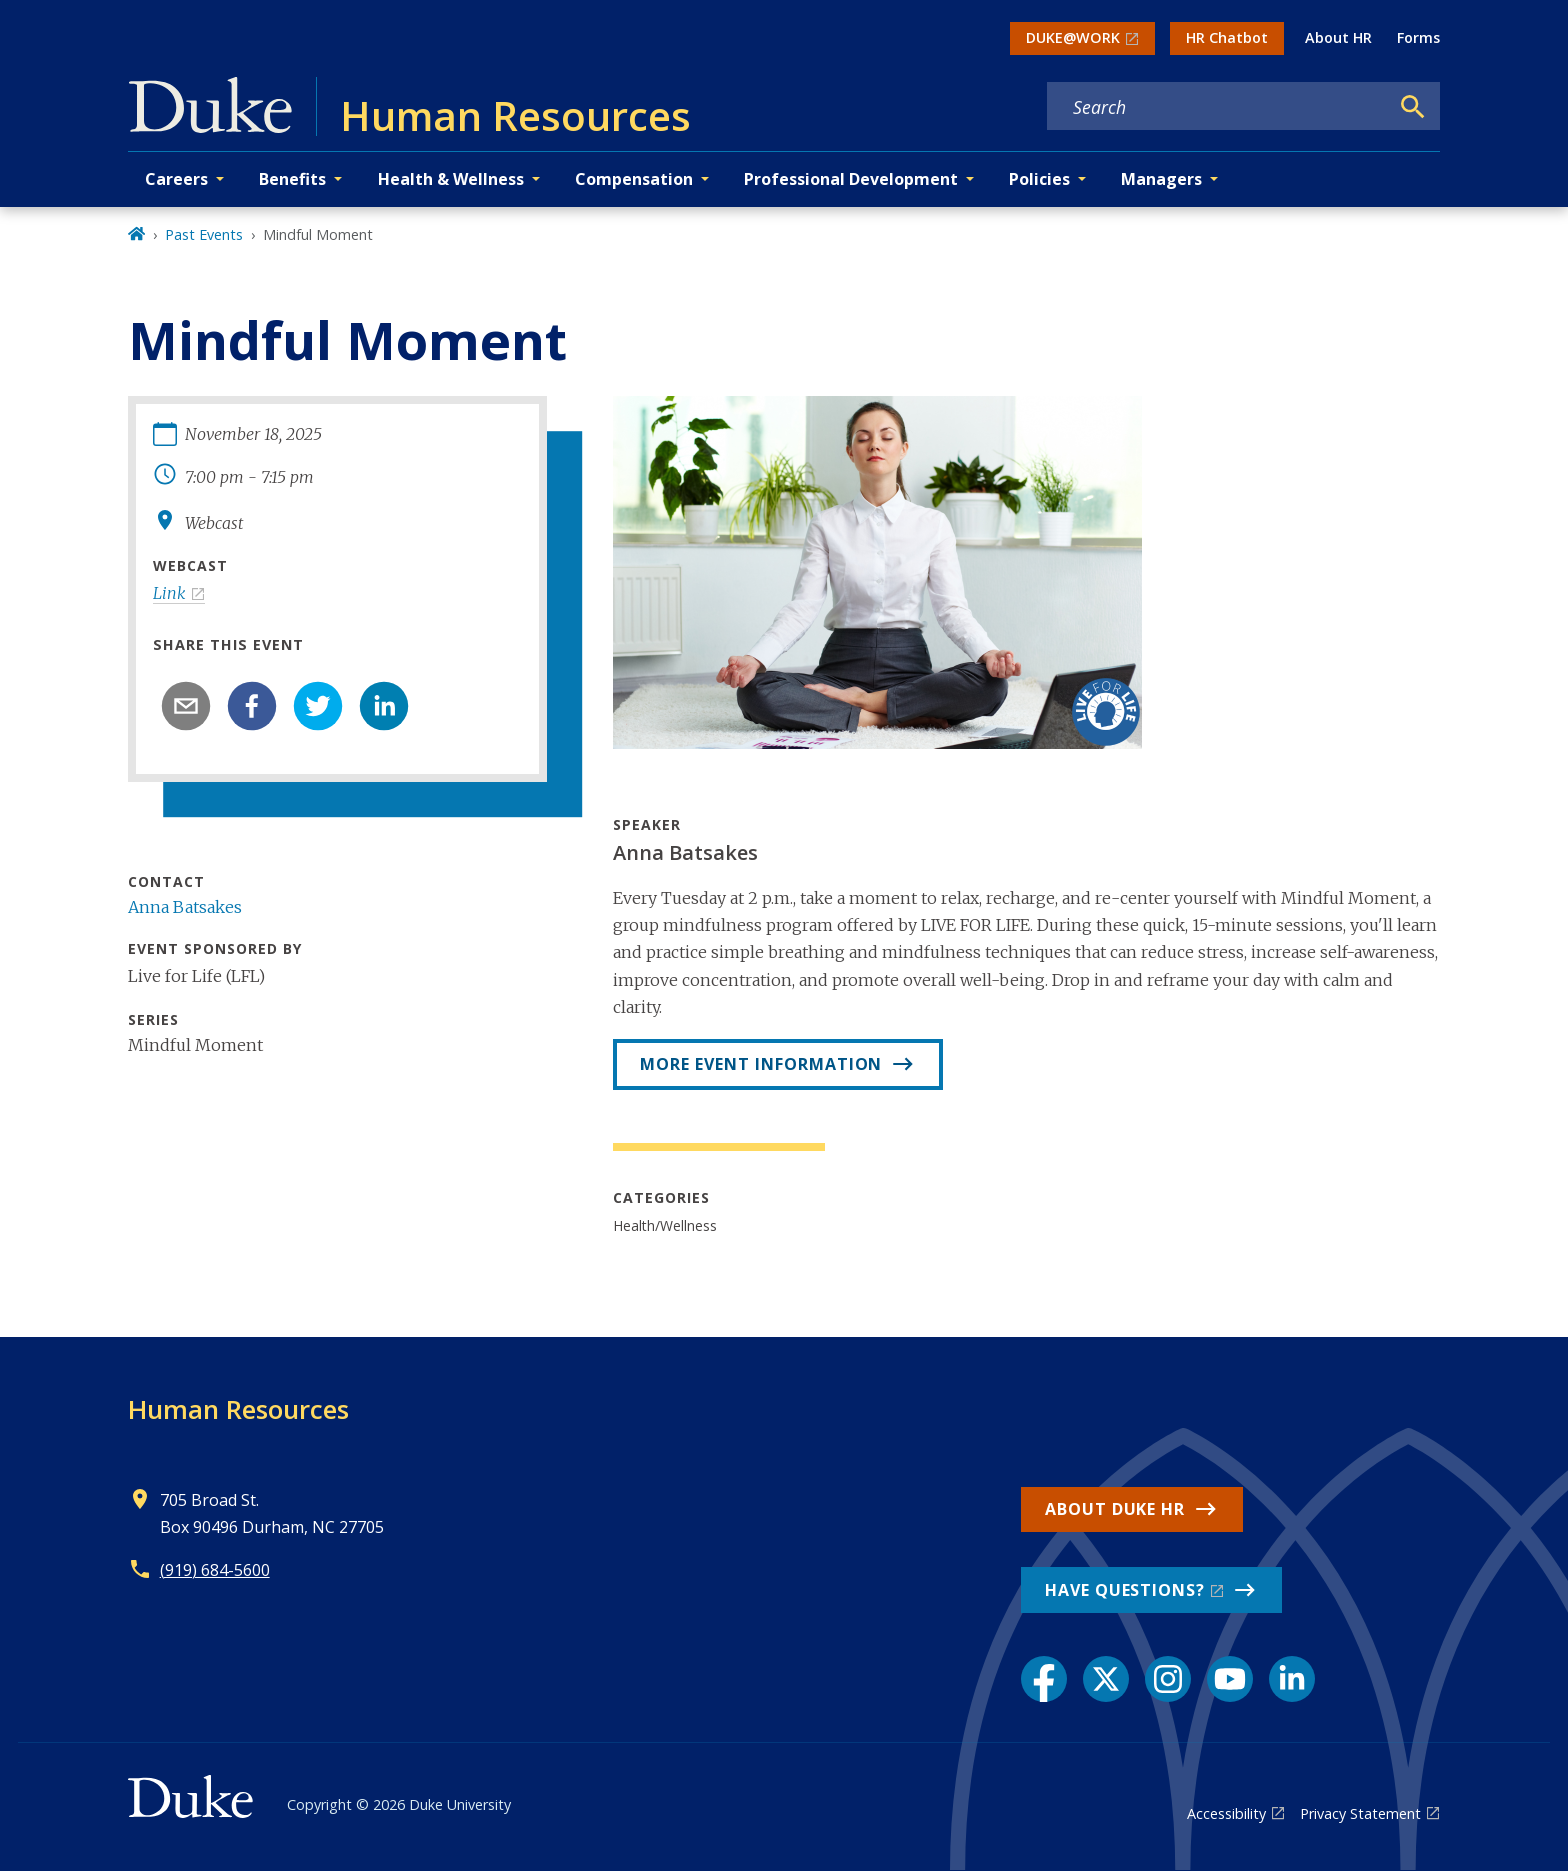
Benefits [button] (292, 179)
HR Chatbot (1227, 37)
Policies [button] (1039, 179)
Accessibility (1226, 1813)
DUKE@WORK (1073, 37)
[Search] (1413, 107)
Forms (1418, 37)
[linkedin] (384, 706)
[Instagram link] (1168, 1679)
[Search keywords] (1218, 107)
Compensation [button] (634, 179)
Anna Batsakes (185, 907)
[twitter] (318, 706)
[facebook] (252, 706)
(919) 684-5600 (215, 1570)
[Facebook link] (1044, 1679)
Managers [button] (1161, 179)
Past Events (204, 234)
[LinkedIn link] (1292, 1679)
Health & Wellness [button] (451, 179)
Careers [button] (176, 179)
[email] (186, 706)
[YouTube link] (1230, 1679)
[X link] (1106, 1679)
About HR (1338, 37)
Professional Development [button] (851, 179)
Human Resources (238, 1409)
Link (169, 593)
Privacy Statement (1360, 1813)
